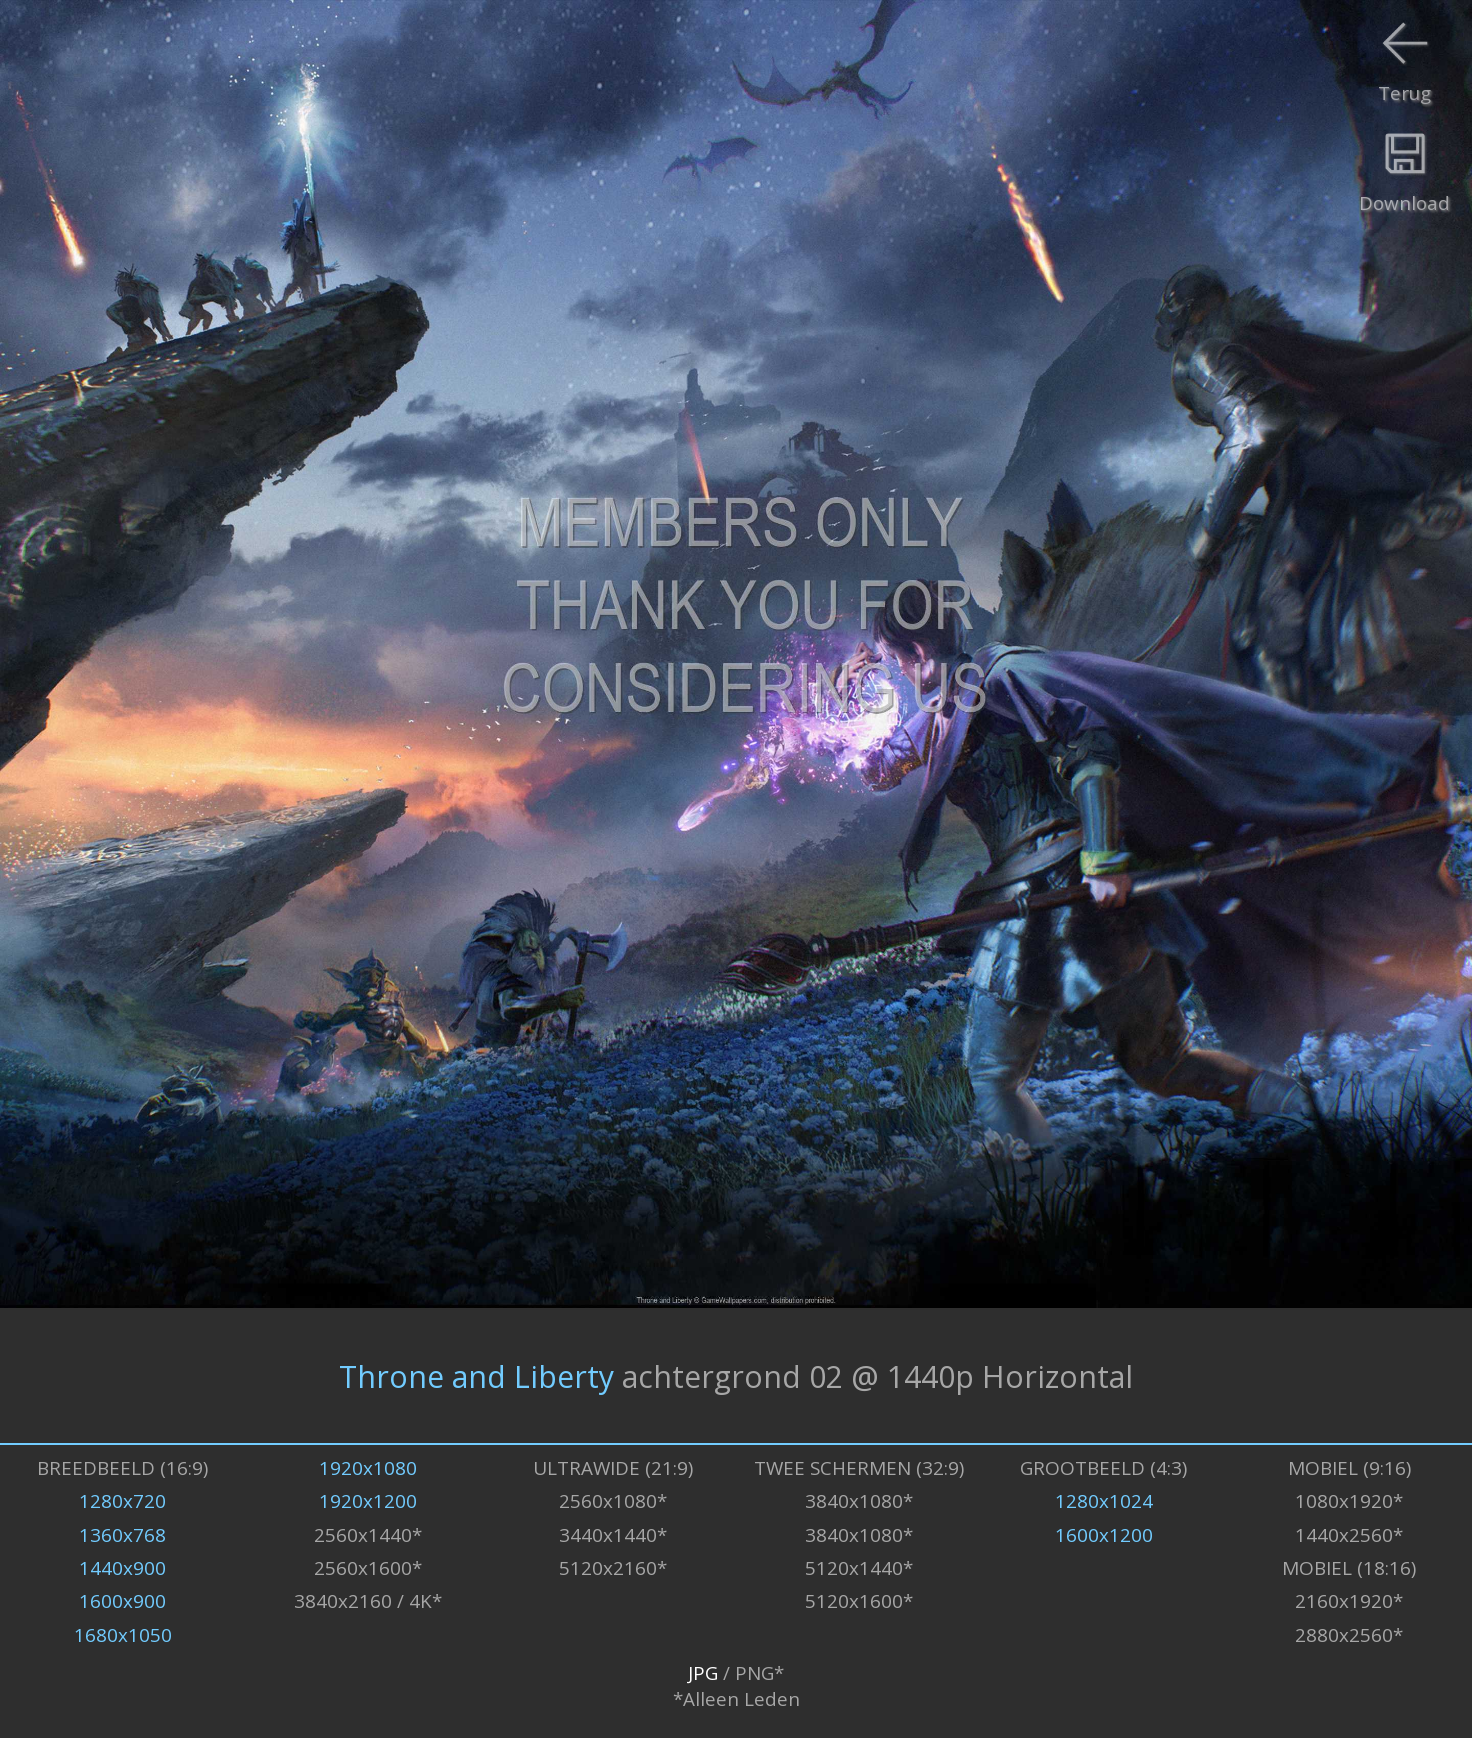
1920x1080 (368, 1468)
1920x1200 (368, 1501)
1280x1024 (1104, 1501)
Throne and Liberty (476, 1375)
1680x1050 (123, 1635)
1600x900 (122, 1601)
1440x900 (122, 1568)
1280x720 (122, 1501)
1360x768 (122, 1535)
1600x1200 (1104, 1535)
